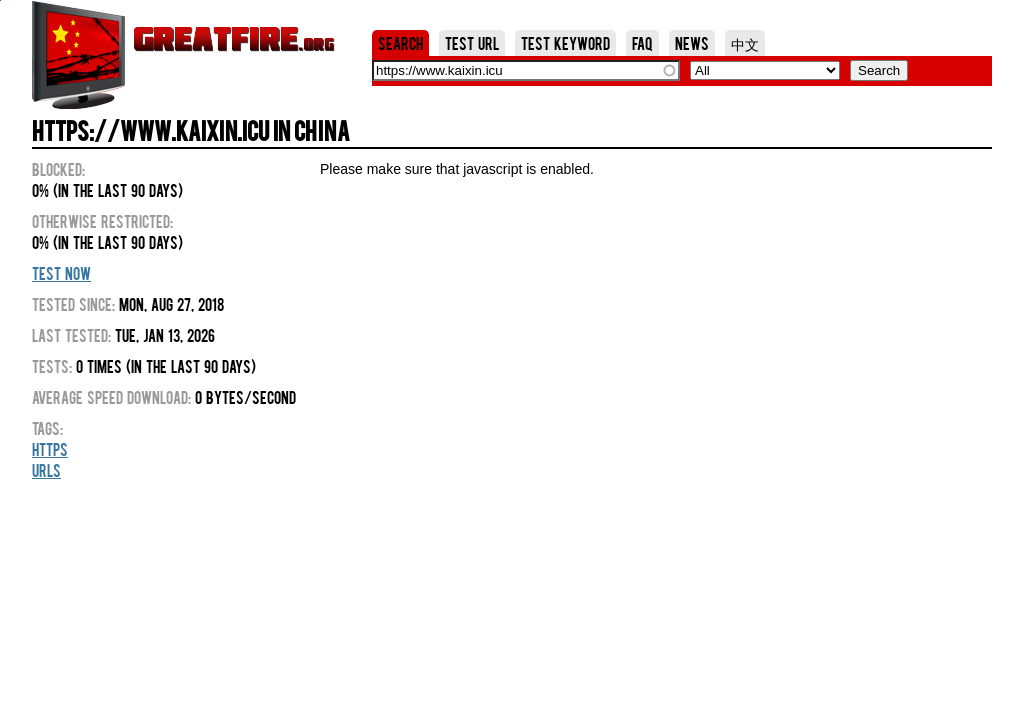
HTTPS (50, 449)
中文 (745, 43)
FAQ (642, 43)
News (692, 43)
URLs (46, 470)
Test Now (61, 273)
